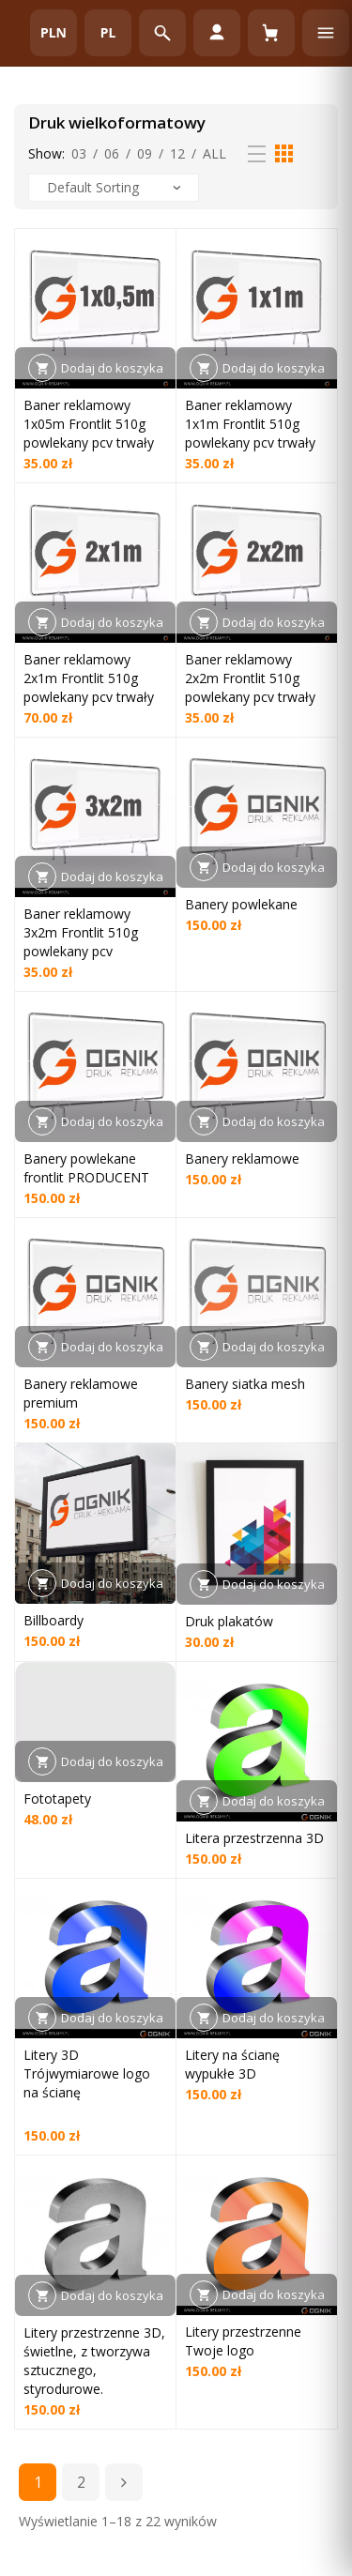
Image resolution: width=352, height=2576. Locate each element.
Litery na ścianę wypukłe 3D (232, 2064)
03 (78, 153)
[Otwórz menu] (325, 32)
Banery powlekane (241, 904)
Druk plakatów (229, 1621)
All (214, 153)
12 (177, 153)
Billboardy (53, 1620)
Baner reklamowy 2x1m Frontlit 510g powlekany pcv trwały (88, 678)
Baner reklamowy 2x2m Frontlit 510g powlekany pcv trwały (250, 678)
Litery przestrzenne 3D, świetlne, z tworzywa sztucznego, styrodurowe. (94, 2361)
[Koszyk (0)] (271, 32)
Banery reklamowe (242, 1158)
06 (111, 153)
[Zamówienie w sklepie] (113, 188)
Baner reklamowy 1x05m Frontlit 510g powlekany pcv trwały (88, 423)
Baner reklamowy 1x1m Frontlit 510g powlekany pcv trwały (250, 423)
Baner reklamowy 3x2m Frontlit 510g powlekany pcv (80, 932)
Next (124, 2482)
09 (144, 153)
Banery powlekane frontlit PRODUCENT (86, 1168)
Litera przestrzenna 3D (254, 1838)
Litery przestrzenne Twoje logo (243, 2341)
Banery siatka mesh (245, 1384)
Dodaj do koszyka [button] (112, 367)
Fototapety (57, 1798)
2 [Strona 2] (81, 2482)
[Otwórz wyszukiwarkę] (162, 32)
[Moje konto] (216, 32)
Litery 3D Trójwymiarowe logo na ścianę (86, 2073)
